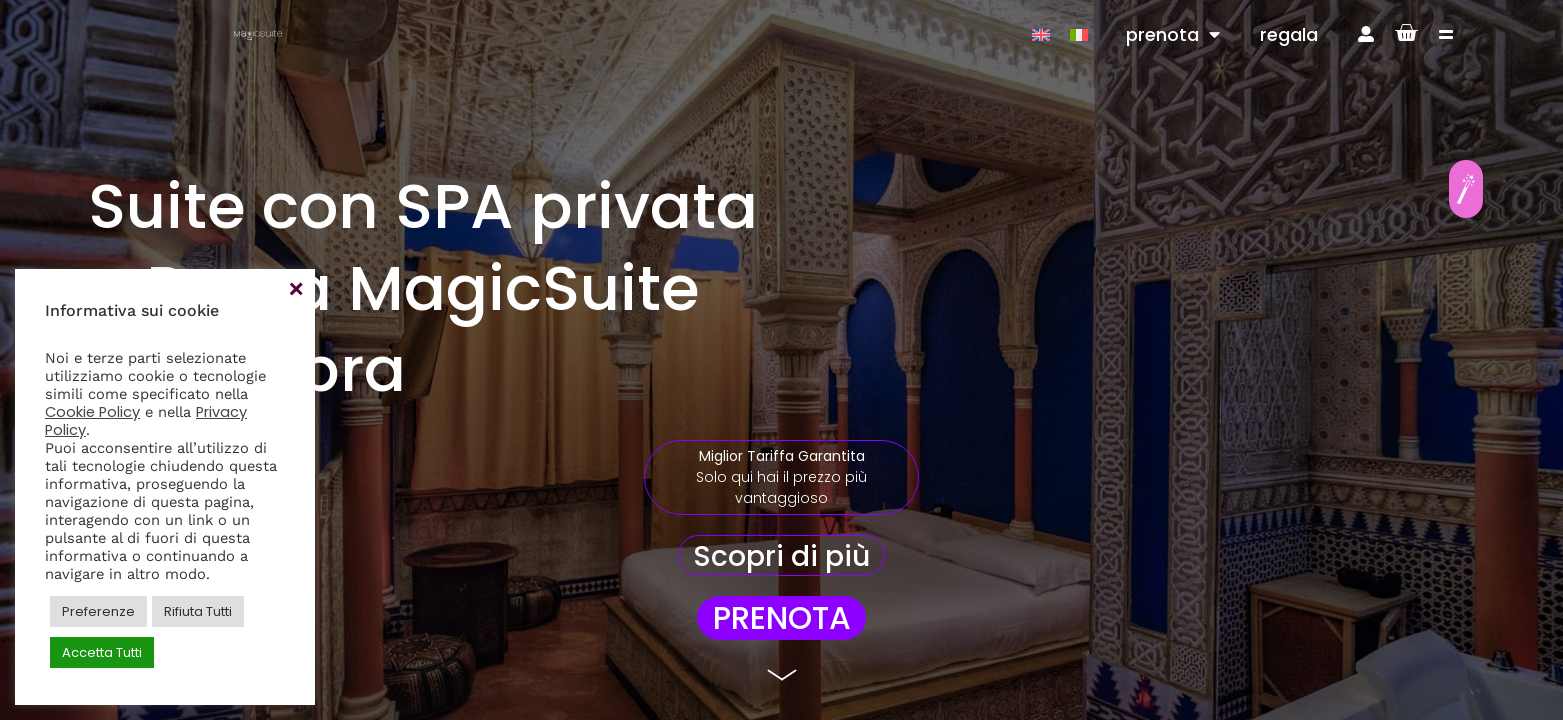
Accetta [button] (295, 289)
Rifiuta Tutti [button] (198, 611)
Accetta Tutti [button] (102, 652)
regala (1289, 34)
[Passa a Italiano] (1079, 34)
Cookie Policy (92, 412)
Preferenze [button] (98, 611)
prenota (1173, 35)
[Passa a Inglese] (1041, 34)
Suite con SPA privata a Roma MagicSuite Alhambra (423, 287)
